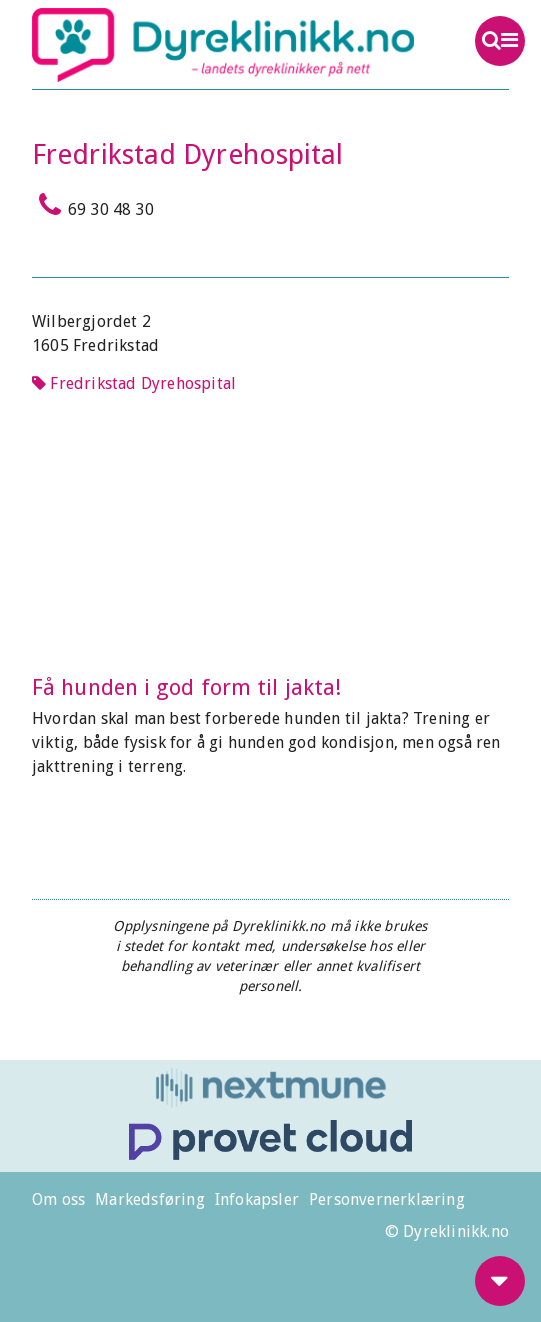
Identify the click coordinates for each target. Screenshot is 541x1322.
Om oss (58, 1199)
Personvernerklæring (387, 1199)
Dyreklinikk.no (223, 45)
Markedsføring (150, 1199)
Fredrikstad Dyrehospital (134, 383)
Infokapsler (257, 1199)
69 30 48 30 (93, 205)
